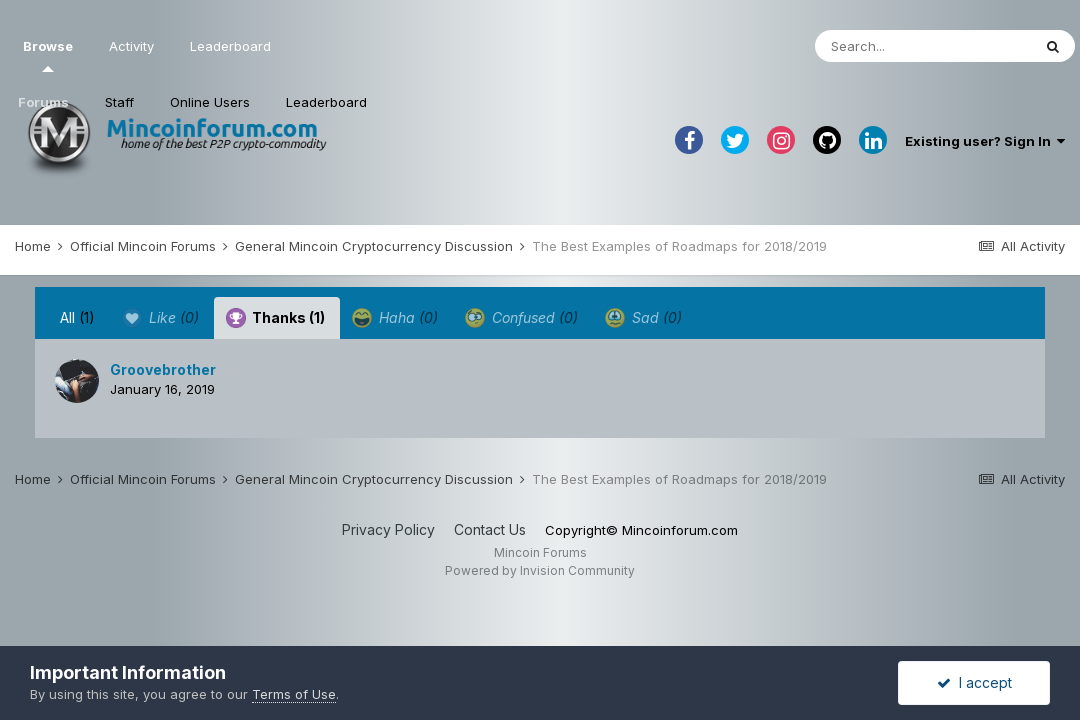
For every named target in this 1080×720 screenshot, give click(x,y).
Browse (48, 55)
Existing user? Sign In (985, 141)
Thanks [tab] (275, 318)
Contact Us (490, 529)
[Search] (923, 46)
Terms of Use (294, 694)
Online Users (210, 102)
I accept (974, 682)
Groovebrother (163, 369)
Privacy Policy (388, 529)
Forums (43, 102)
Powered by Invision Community (540, 570)
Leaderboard (326, 102)
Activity (131, 46)
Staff (119, 102)
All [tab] (77, 317)
